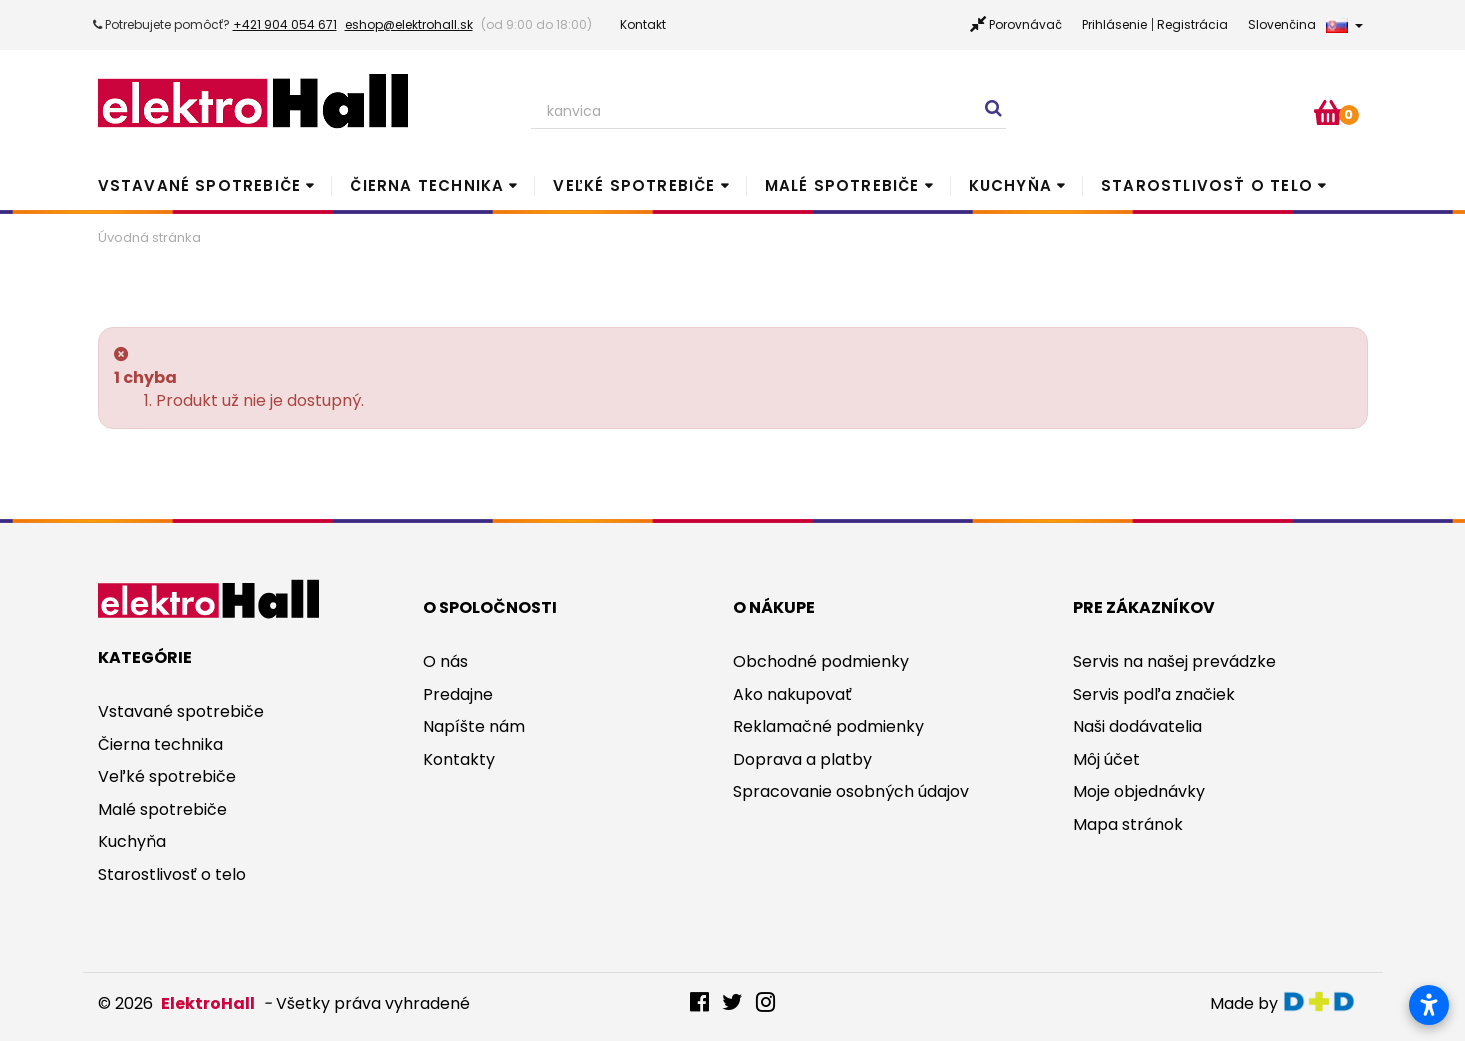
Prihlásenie (1114, 24)
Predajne (458, 694)
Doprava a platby (802, 759)
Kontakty (459, 759)
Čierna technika (427, 185)
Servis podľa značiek (1154, 694)
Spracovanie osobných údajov (851, 791)
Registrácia (1192, 24)
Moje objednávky (1139, 791)
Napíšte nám (474, 726)
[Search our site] (769, 112)
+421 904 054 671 (285, 24)
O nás (445, 661)
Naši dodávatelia (1137, 726)
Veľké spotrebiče (634, 185)
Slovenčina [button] (1305, 24)
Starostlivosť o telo (1207, 185)
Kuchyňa (1010, 185)
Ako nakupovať (792, 694)
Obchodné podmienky (821, 661)
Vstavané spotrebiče (200, 185)
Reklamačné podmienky (828, 726)
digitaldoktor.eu (1324, 1001)
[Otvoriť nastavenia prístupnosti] (1429, 1005)
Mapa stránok (1128, 824)
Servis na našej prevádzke (1174, 661)
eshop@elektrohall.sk (409, 24)
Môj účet (1106, 759)
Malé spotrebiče (842, 185)
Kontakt (643, 24)
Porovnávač (1025, 24)
